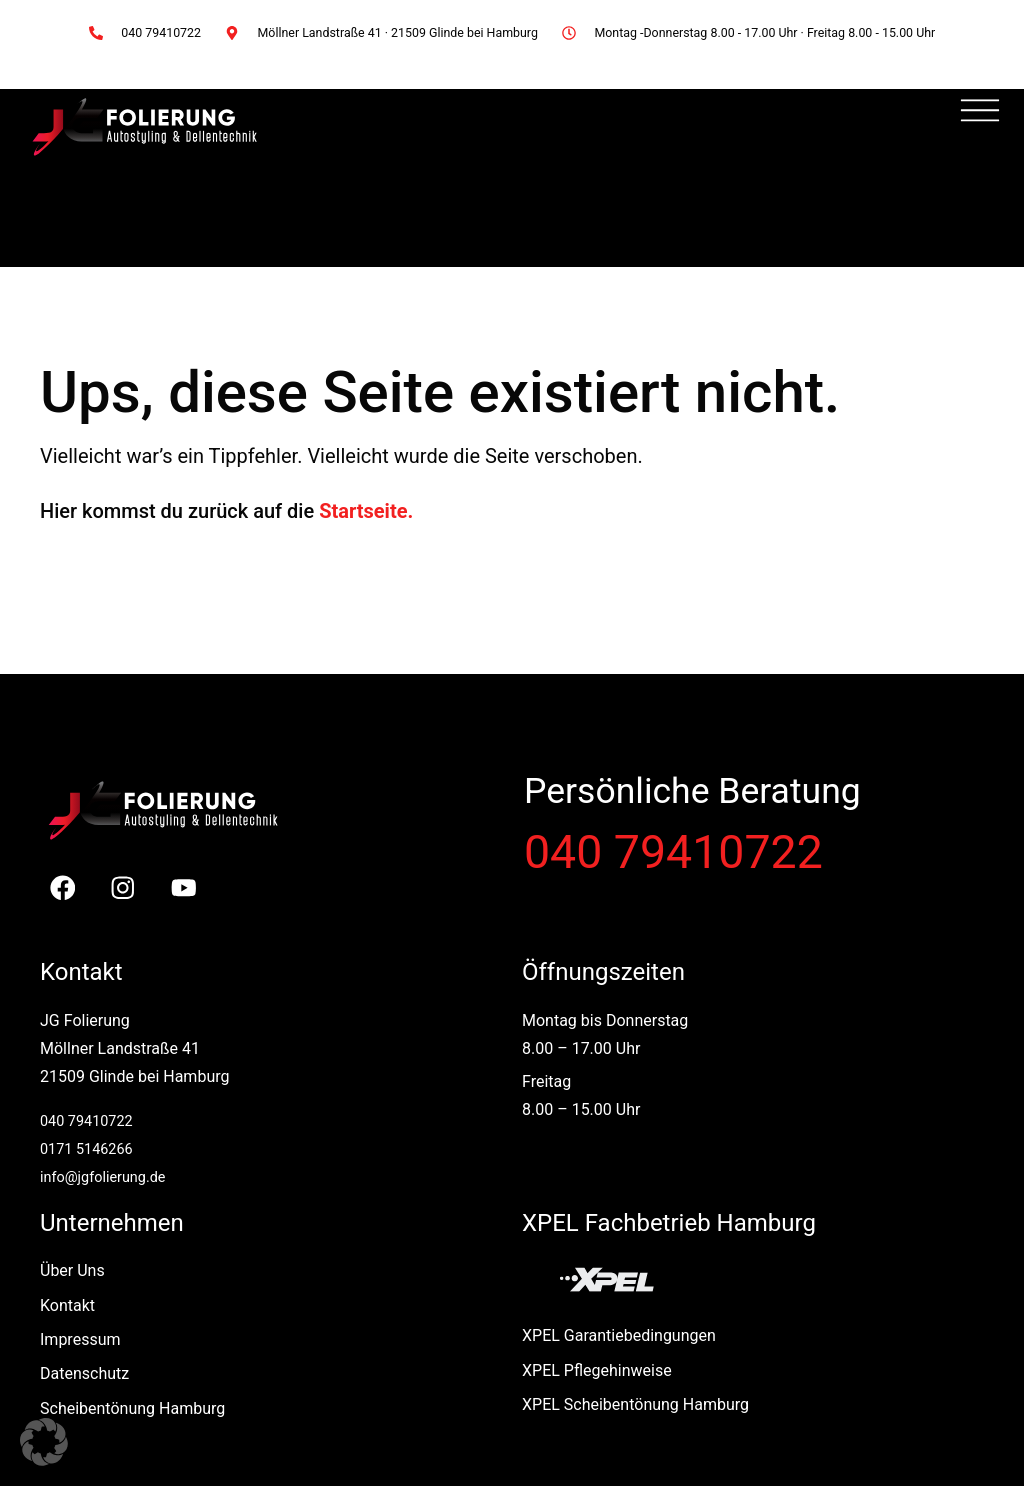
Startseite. (366, 511)
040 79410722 (673, 852)
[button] (44, 1442)
